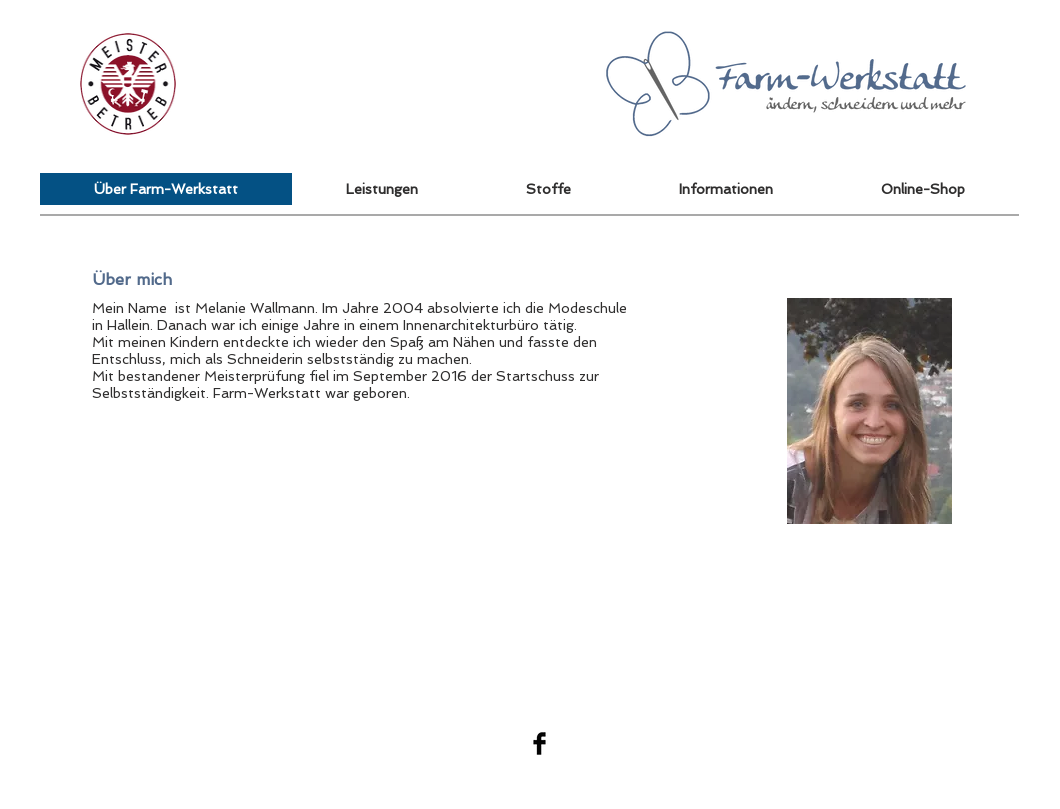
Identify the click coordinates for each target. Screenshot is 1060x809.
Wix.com (970, 743)
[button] (923, 189)
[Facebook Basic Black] (539, 743)
